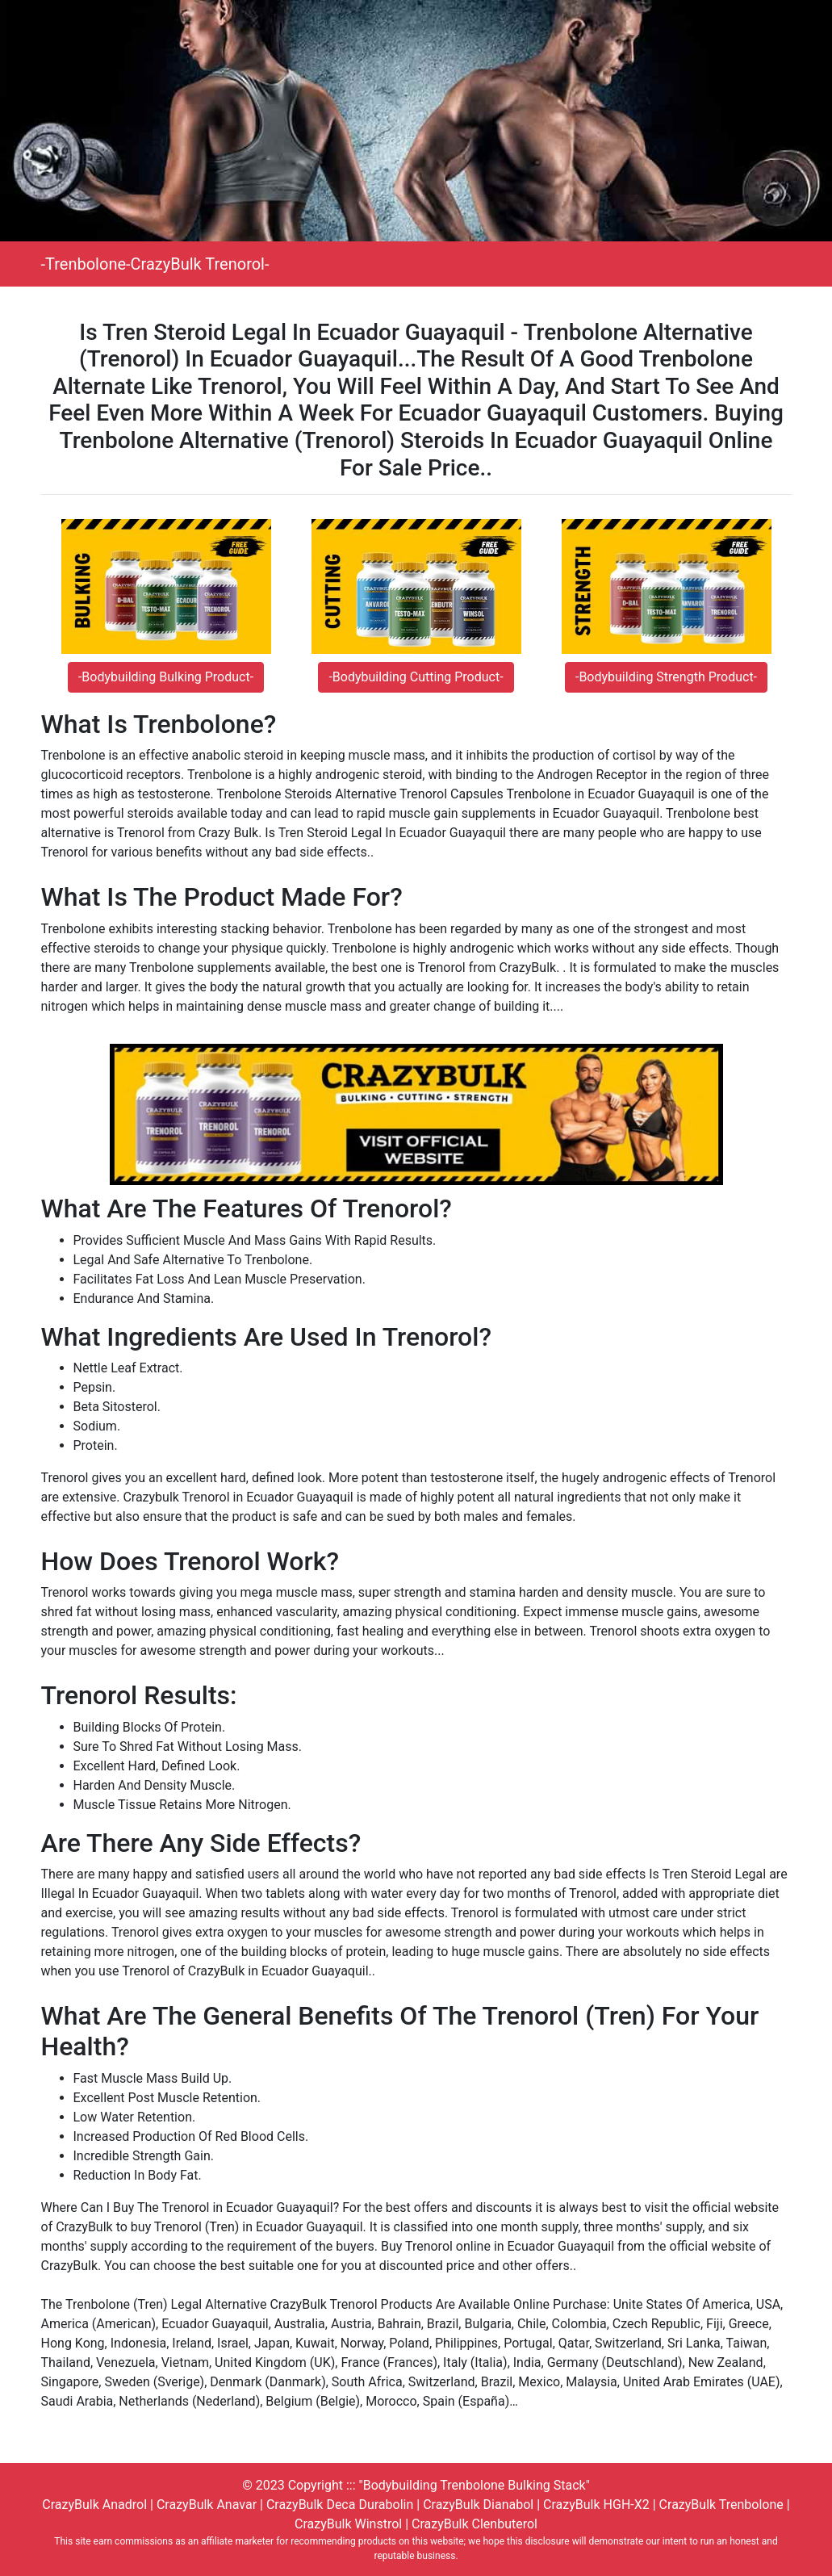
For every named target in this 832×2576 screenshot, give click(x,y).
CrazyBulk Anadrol (94, 2504)
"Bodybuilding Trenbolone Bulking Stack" (474, 2485)
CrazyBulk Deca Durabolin (339, 2504)
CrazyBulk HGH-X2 (596, 2504)
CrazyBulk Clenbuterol (474, 2524)
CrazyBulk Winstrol (348, 2524)
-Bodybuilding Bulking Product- (165, 677)
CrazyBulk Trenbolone (721, 2504)
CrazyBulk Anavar (207, 2504)
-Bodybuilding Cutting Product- (415, 677)
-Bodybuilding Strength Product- (666, 677)
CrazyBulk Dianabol (478, 2504)
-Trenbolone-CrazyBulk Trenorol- (155, 264)
